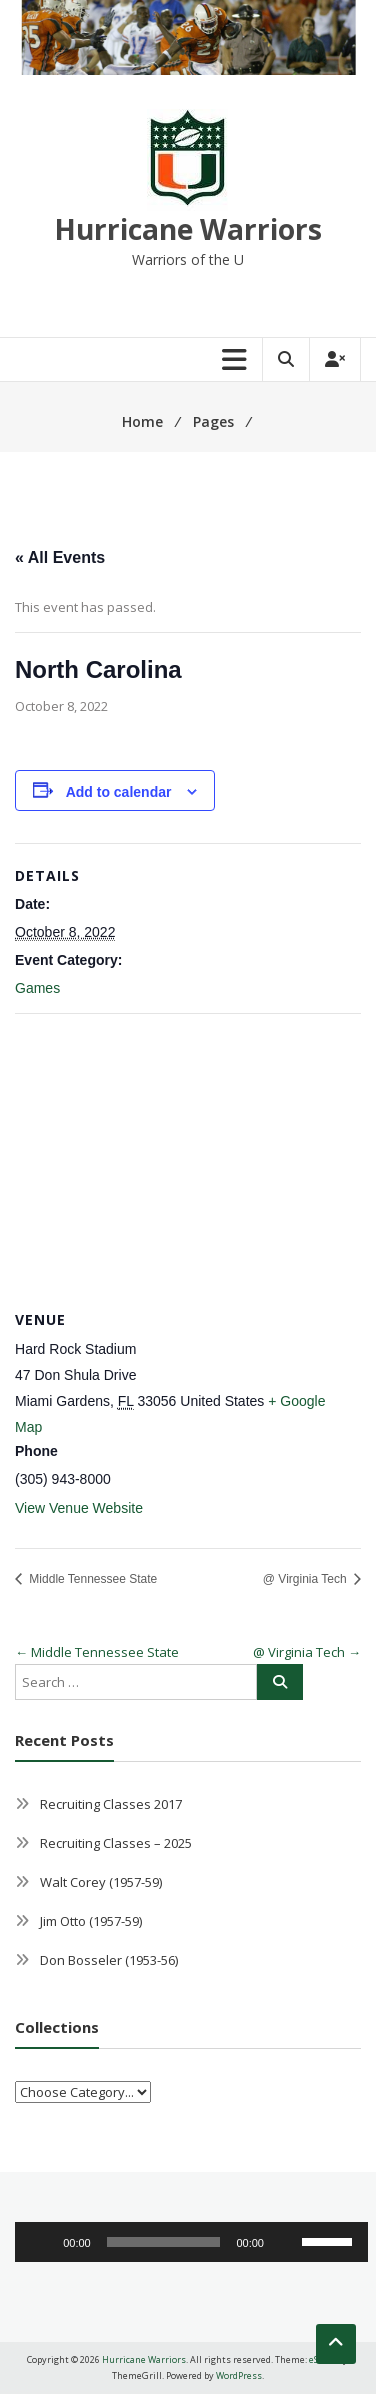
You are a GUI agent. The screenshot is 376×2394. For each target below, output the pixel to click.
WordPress (239, 2375)
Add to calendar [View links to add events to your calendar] (119, 792)
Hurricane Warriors (188, 229)
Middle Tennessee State (91, 1579)
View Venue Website (79, 1508)
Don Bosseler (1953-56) (109, 1960)
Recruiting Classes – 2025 (116, 1843)
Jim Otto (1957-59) (91, 1921)
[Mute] (286, 2242)
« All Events (60, 557)
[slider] (164, 2242)
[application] (191, 2242)
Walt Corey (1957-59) (101, 1882)
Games (37, 988)
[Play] (41, 2242)
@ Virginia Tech (306, 1579)
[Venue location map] (188, 1158)
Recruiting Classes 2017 (111, 1804)
